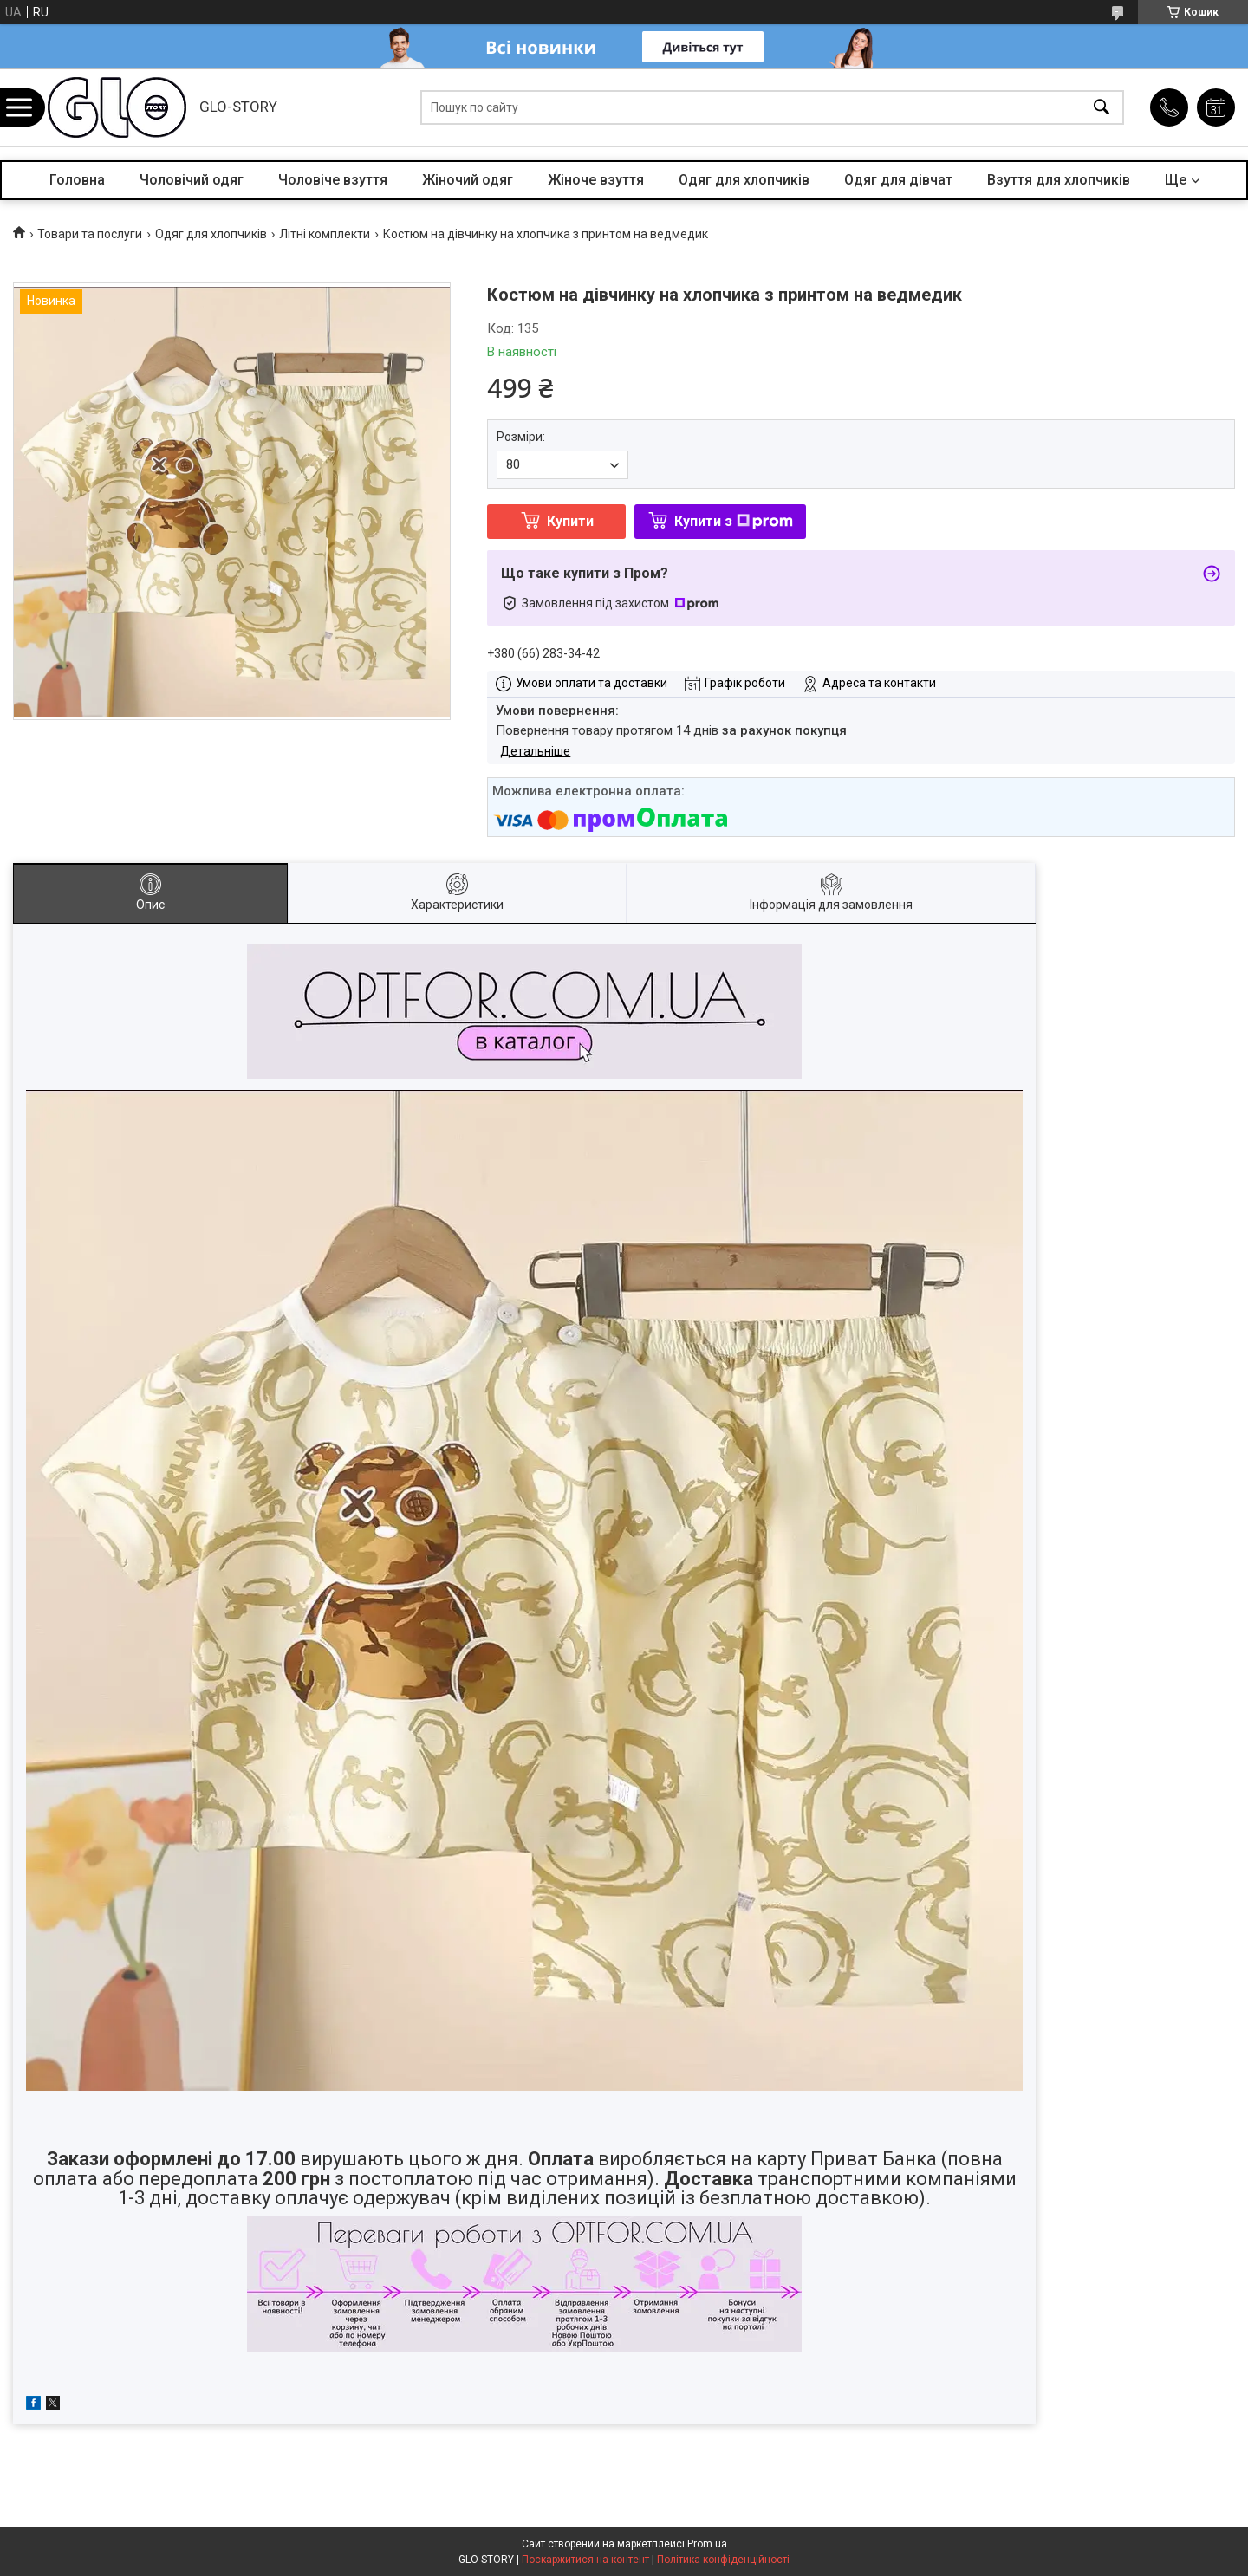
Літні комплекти (324, 234)
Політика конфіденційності (723, 2559)
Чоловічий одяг (192, 180)
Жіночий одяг (467, 180)
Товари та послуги (89, 234)
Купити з (733, 521)
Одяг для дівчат (898, 180)
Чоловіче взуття (332, 180)
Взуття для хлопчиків (1058, 180)
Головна (77, 180)
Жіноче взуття (596, 180)
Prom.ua (707, 2544)
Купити (570, 521)
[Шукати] (1101, 108)
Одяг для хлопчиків (744, 180)
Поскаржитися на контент (585, 2559)
